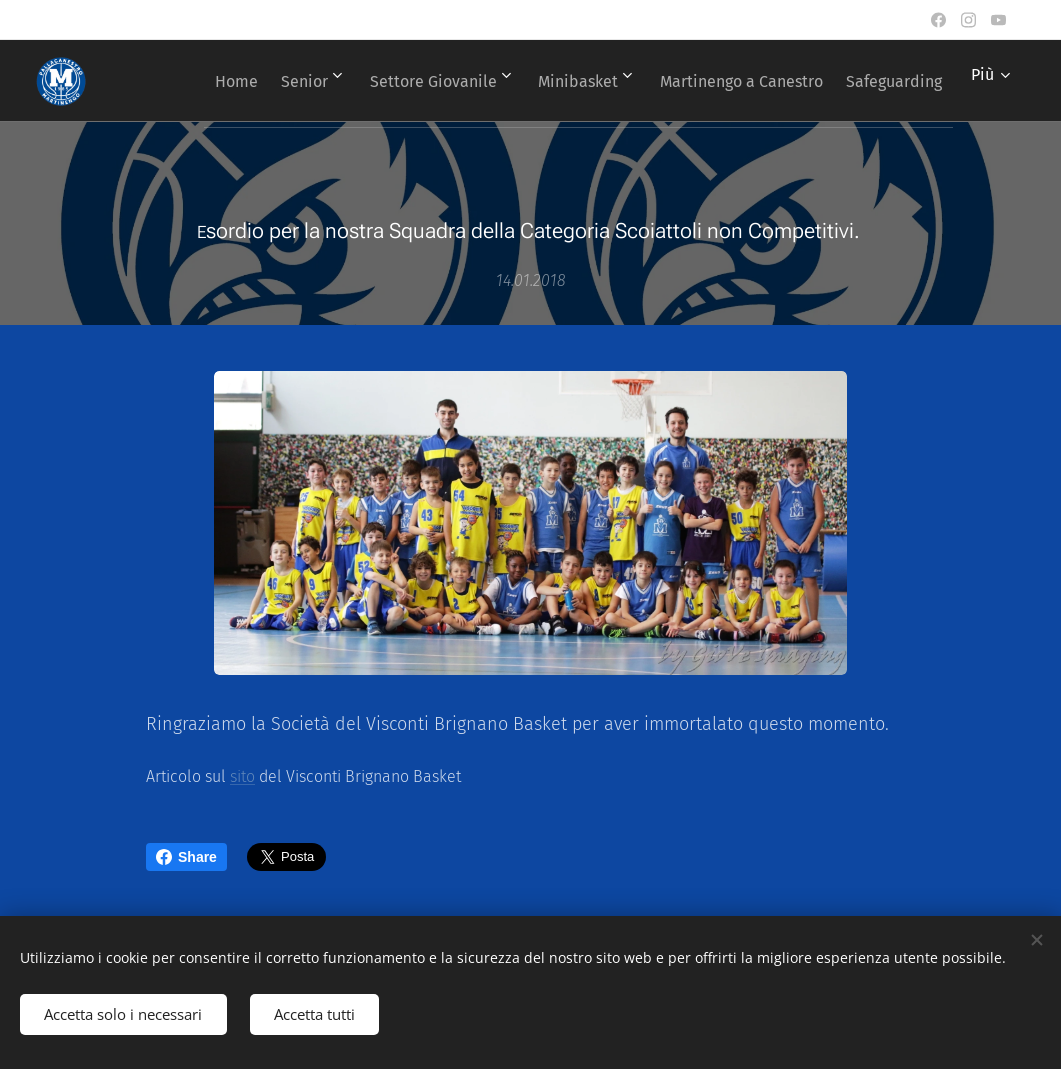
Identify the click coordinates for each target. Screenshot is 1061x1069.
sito (242, 776)
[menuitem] (310, 81)
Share (186, 857)
